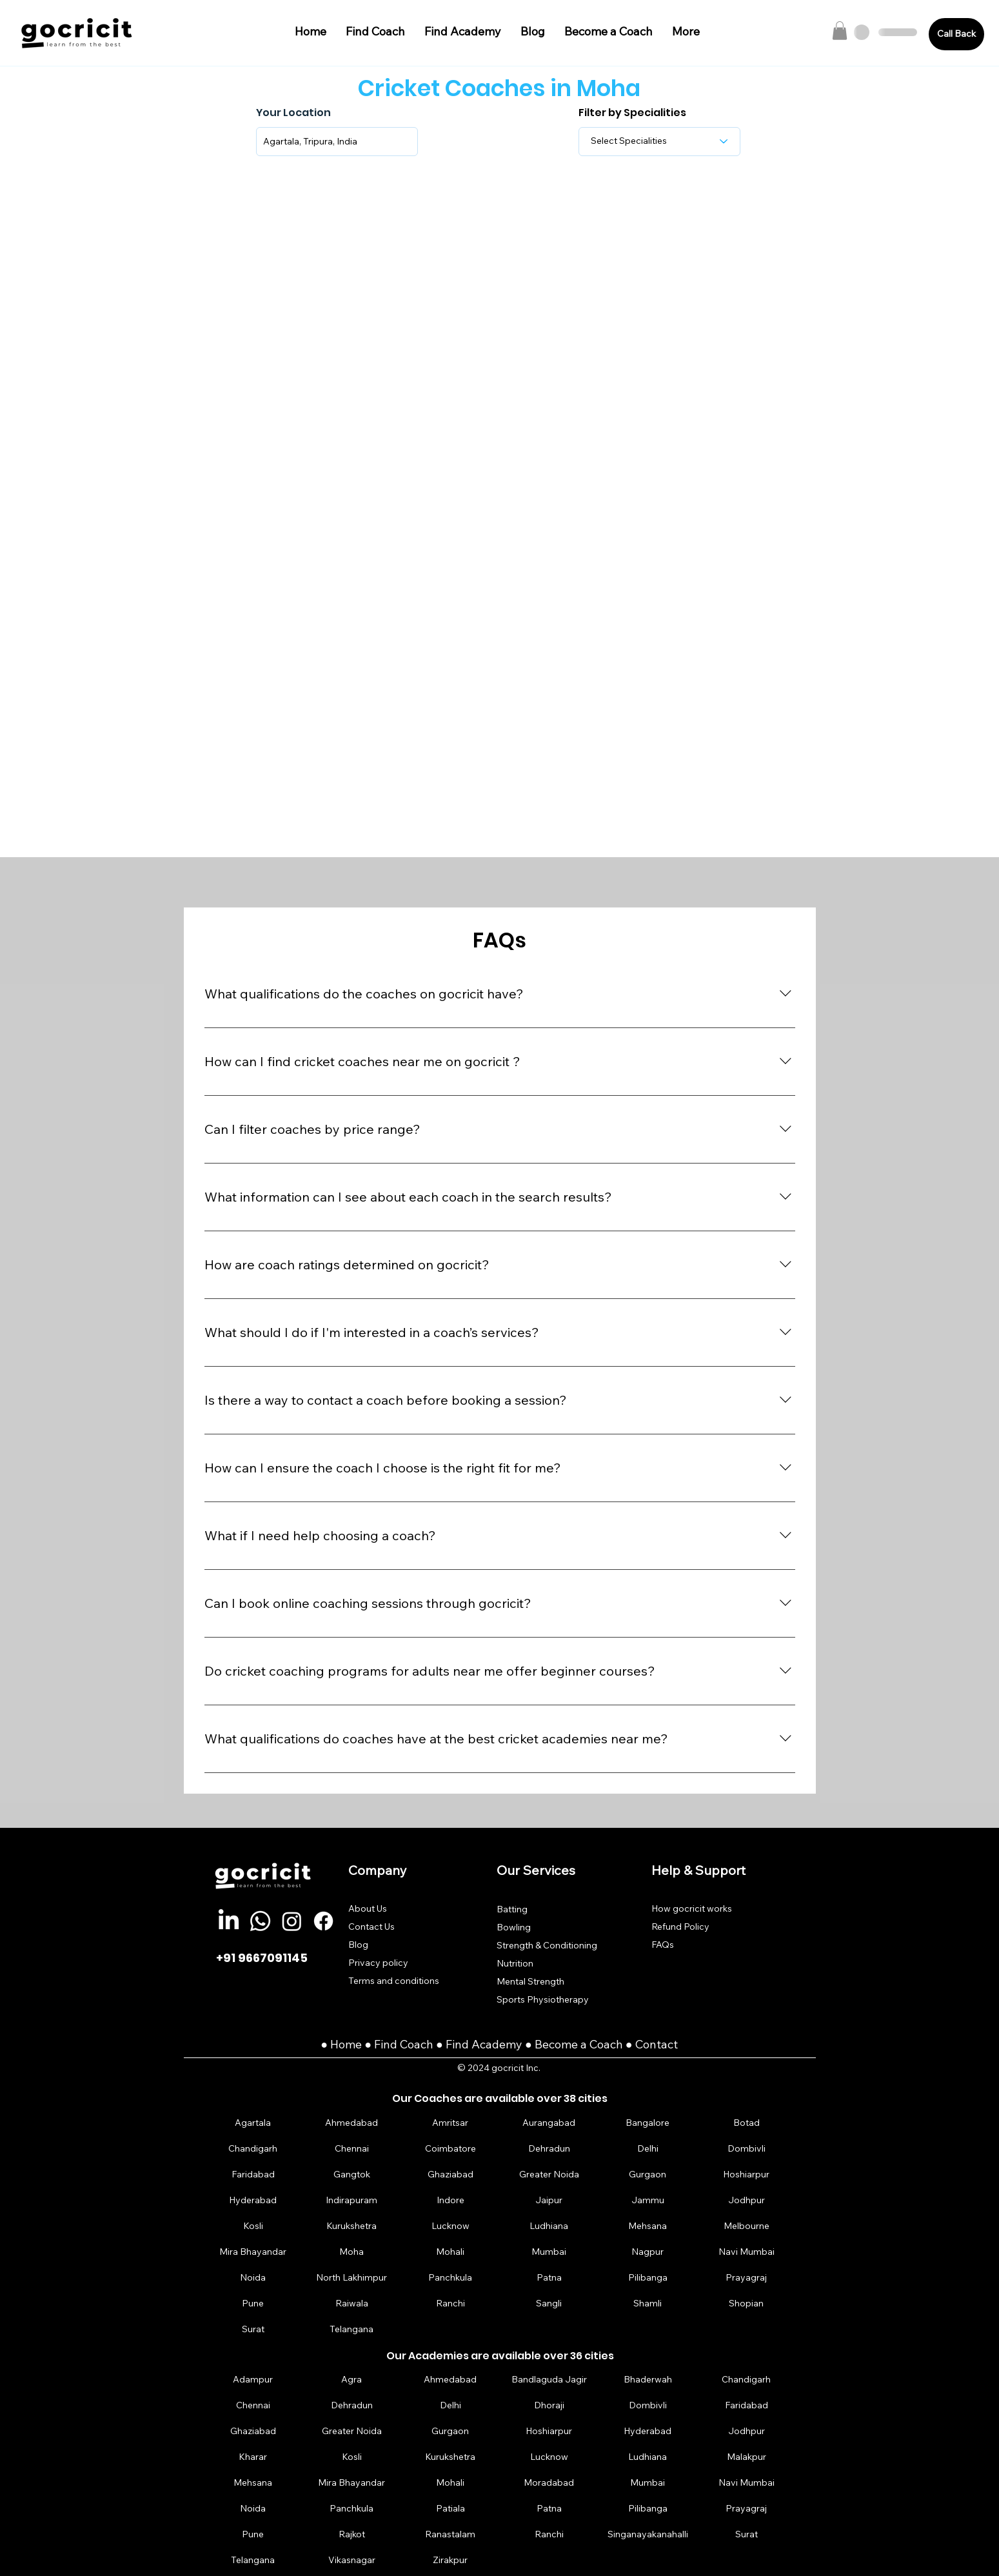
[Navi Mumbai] (746, 2251)
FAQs (662, 1944)
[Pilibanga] (647, 2277)
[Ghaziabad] (450, 2173)
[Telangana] (351, 2328)
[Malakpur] (746, 2457)
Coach (418, 2044)
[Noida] (253, 2277)
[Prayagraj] (746, 2277)
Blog (358, 1944)
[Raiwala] (351, 2302)
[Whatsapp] (260, 1921)
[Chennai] (351, 2148)
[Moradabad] (549, 2482)
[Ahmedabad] (351, 2122)
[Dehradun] (549, 2148)
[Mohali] (450, 2251)
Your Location (293, 113)
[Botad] (746, 2122)
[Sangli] (549, 2302)
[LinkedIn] (228, 1921)
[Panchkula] (450, 2277)
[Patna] (549, 2277)
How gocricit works (691, 1908)
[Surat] (253, 2328)
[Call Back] (956, 34)
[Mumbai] (549, 2251)
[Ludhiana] (549, 2225)
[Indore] (450, 2199)
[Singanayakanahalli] (647, 2534)
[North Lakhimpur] (351, 2277)
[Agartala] (253, 2122)
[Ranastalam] (450, 2534)
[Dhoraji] (549, 2405)
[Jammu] (647, 2199)
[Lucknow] (450, 2225)
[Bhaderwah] (647, 2379)
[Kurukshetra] (351, 2225)
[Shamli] (647, 2302)
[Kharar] (253, 2457)
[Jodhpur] (746, 2199)
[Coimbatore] (450, 2148)
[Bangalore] (647, 2122)
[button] (839, 30)
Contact (656, 2044)
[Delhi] (647, 2148)
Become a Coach (579, 2044)
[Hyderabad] (253, 2199)
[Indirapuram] (351, 2199)
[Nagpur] (647, 2251)
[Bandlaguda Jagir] (549, 2379)
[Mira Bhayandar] (253, 2251)
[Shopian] (746, 2302)
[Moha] (351, 2251)
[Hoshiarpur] (746, 2173)
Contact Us (371, 1926)
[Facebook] (323, 1921)
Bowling (514, 1927)
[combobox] (337, 141)
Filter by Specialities (632, 113)
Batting (512, 1909)
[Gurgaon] (647, 2173)
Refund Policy (680, 1926)
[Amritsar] (450, 2122)
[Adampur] (253, 2379)
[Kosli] (253, 2225)
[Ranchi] (450, 2302)
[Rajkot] (351, 2534)
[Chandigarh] (253, 2148)
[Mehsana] (647, 2225)
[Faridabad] (253, 2173)
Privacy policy (378, 1962)
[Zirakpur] (450, 2560)
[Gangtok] (351, 2173)
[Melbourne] (746, 2225)
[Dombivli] (746, 2148)
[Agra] (351, 2379)
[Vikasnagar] (351, 2560)
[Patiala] (450, 2508)
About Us (367, 1908)
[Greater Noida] (549, 2173)
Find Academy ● (490, 2044)
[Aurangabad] (549, 2122)
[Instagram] (291, 1921)
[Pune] (253, 2302)
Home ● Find (365, 2044)
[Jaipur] (549, 2199)
